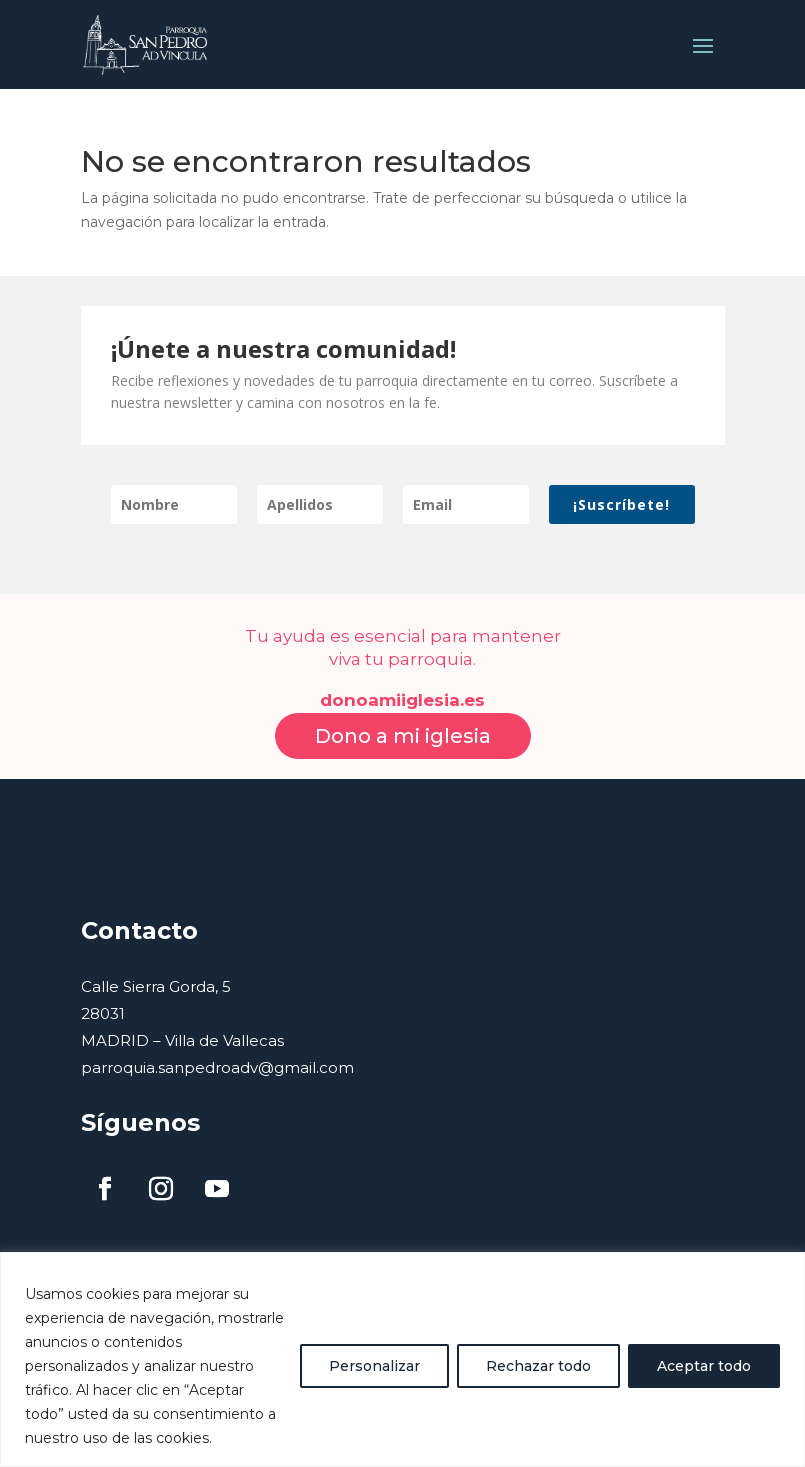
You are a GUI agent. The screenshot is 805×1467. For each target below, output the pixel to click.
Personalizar (374, 1366)
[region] (402, 1359)
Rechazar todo (538, 1366)
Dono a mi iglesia (403, 717)
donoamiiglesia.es (402, 681)
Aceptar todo (704, 1366)
